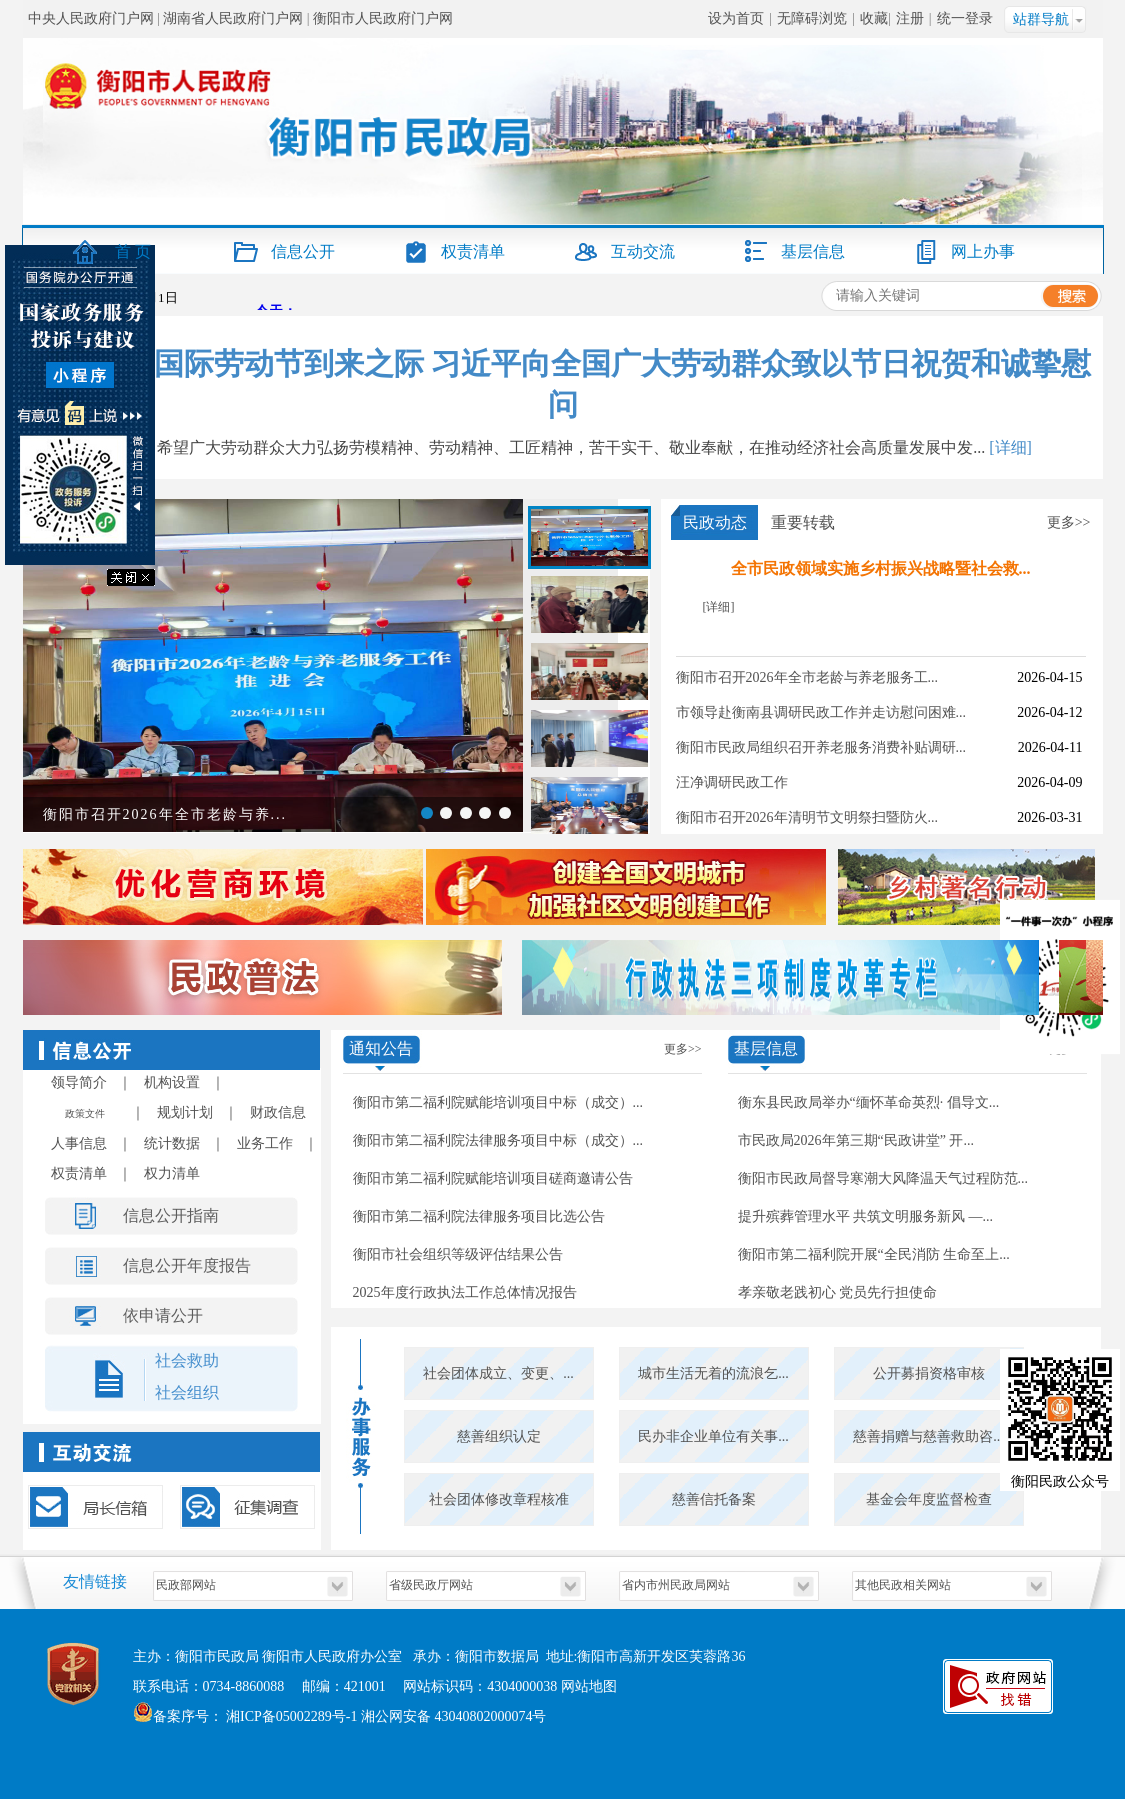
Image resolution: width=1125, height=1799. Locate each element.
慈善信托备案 (714, 1499)
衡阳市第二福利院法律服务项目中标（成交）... (498, 1140)
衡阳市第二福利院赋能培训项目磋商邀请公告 (493, 1178)
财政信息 (278, 1112)
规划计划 (185, 1112)
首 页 (133, 251)
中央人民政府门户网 (91, 18)
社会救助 (187, 1360)
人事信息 (79, 1143)
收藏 (874, 18)
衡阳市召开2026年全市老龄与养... (165, 814)
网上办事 (983, 251)
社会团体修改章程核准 (499, 1499)
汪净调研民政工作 (732, 782)
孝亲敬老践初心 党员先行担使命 (838, 1292)
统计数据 (172, 1143)
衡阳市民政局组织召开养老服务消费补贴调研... (821, 747)
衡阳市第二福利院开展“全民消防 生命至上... (874, 1254)
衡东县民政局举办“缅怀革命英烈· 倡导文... (869, 1102)
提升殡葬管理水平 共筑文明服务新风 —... (866, 1216)
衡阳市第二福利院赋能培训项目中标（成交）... (498, 1102)
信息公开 (303, 251)
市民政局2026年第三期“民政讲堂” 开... (856, 1140)
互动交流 (643, 251)
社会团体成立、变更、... (498, 1373)
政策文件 (85, 1113)
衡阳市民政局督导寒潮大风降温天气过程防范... (883, 1178)
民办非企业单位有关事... (713, 1436)
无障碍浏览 (812, 18)
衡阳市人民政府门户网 (383, 18)
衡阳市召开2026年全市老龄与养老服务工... (807, 677)
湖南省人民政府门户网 (233, 18)
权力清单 (172, 1173)
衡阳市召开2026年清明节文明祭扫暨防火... (807, 817)
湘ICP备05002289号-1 (290, 1716)
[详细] (1010, 447)
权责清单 (473, 251)
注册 (910, 18)
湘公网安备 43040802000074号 (454, 1716)
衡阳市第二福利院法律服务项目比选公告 (479, 1216)
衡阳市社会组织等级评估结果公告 (458, 1254)
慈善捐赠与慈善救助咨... (928, 1436)
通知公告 (381, 1048)
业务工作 (265, 1143)
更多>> (1069, 522)
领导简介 (79, 1082)
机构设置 (172, 1082)
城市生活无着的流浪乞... (713, 1373)
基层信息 (813, 251)
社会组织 (187, 1392)
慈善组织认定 (499, 1436)
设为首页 (736, 18)
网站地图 (589, 1686)
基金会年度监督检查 (929, 1499)
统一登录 (965, 18)
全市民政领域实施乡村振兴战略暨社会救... (881, 568)
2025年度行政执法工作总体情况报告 (465, 1292)
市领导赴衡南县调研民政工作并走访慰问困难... (821, 712)
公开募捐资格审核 (929, 1373)
